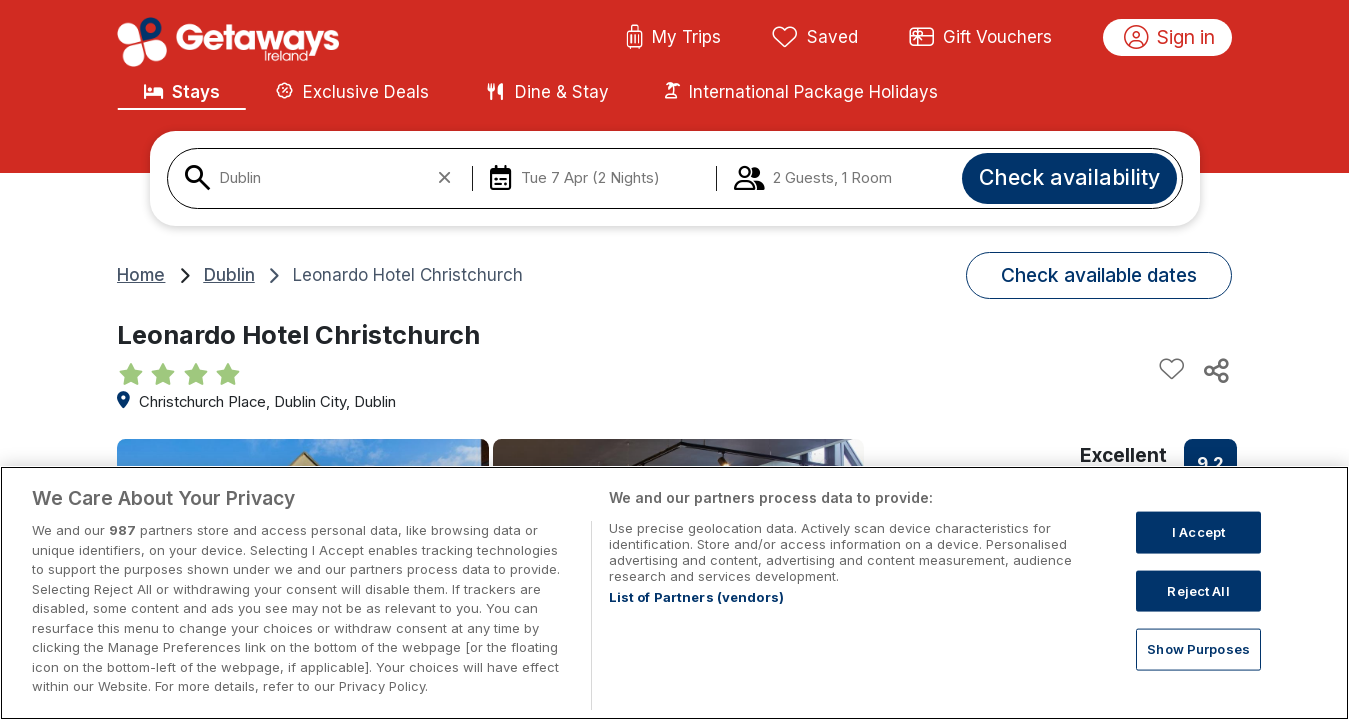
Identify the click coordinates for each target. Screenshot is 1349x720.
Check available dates (1099, 275)
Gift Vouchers (981, 38)
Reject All (1198, 612)
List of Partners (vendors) (696, 619)
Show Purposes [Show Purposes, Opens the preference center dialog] (1198, 670)
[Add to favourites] (1172, 370)
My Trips (673, 38)
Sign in (1169, 38)
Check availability (1069, 177)
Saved (815, 38)
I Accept (1198, 553)
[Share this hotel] (1215, 370)
